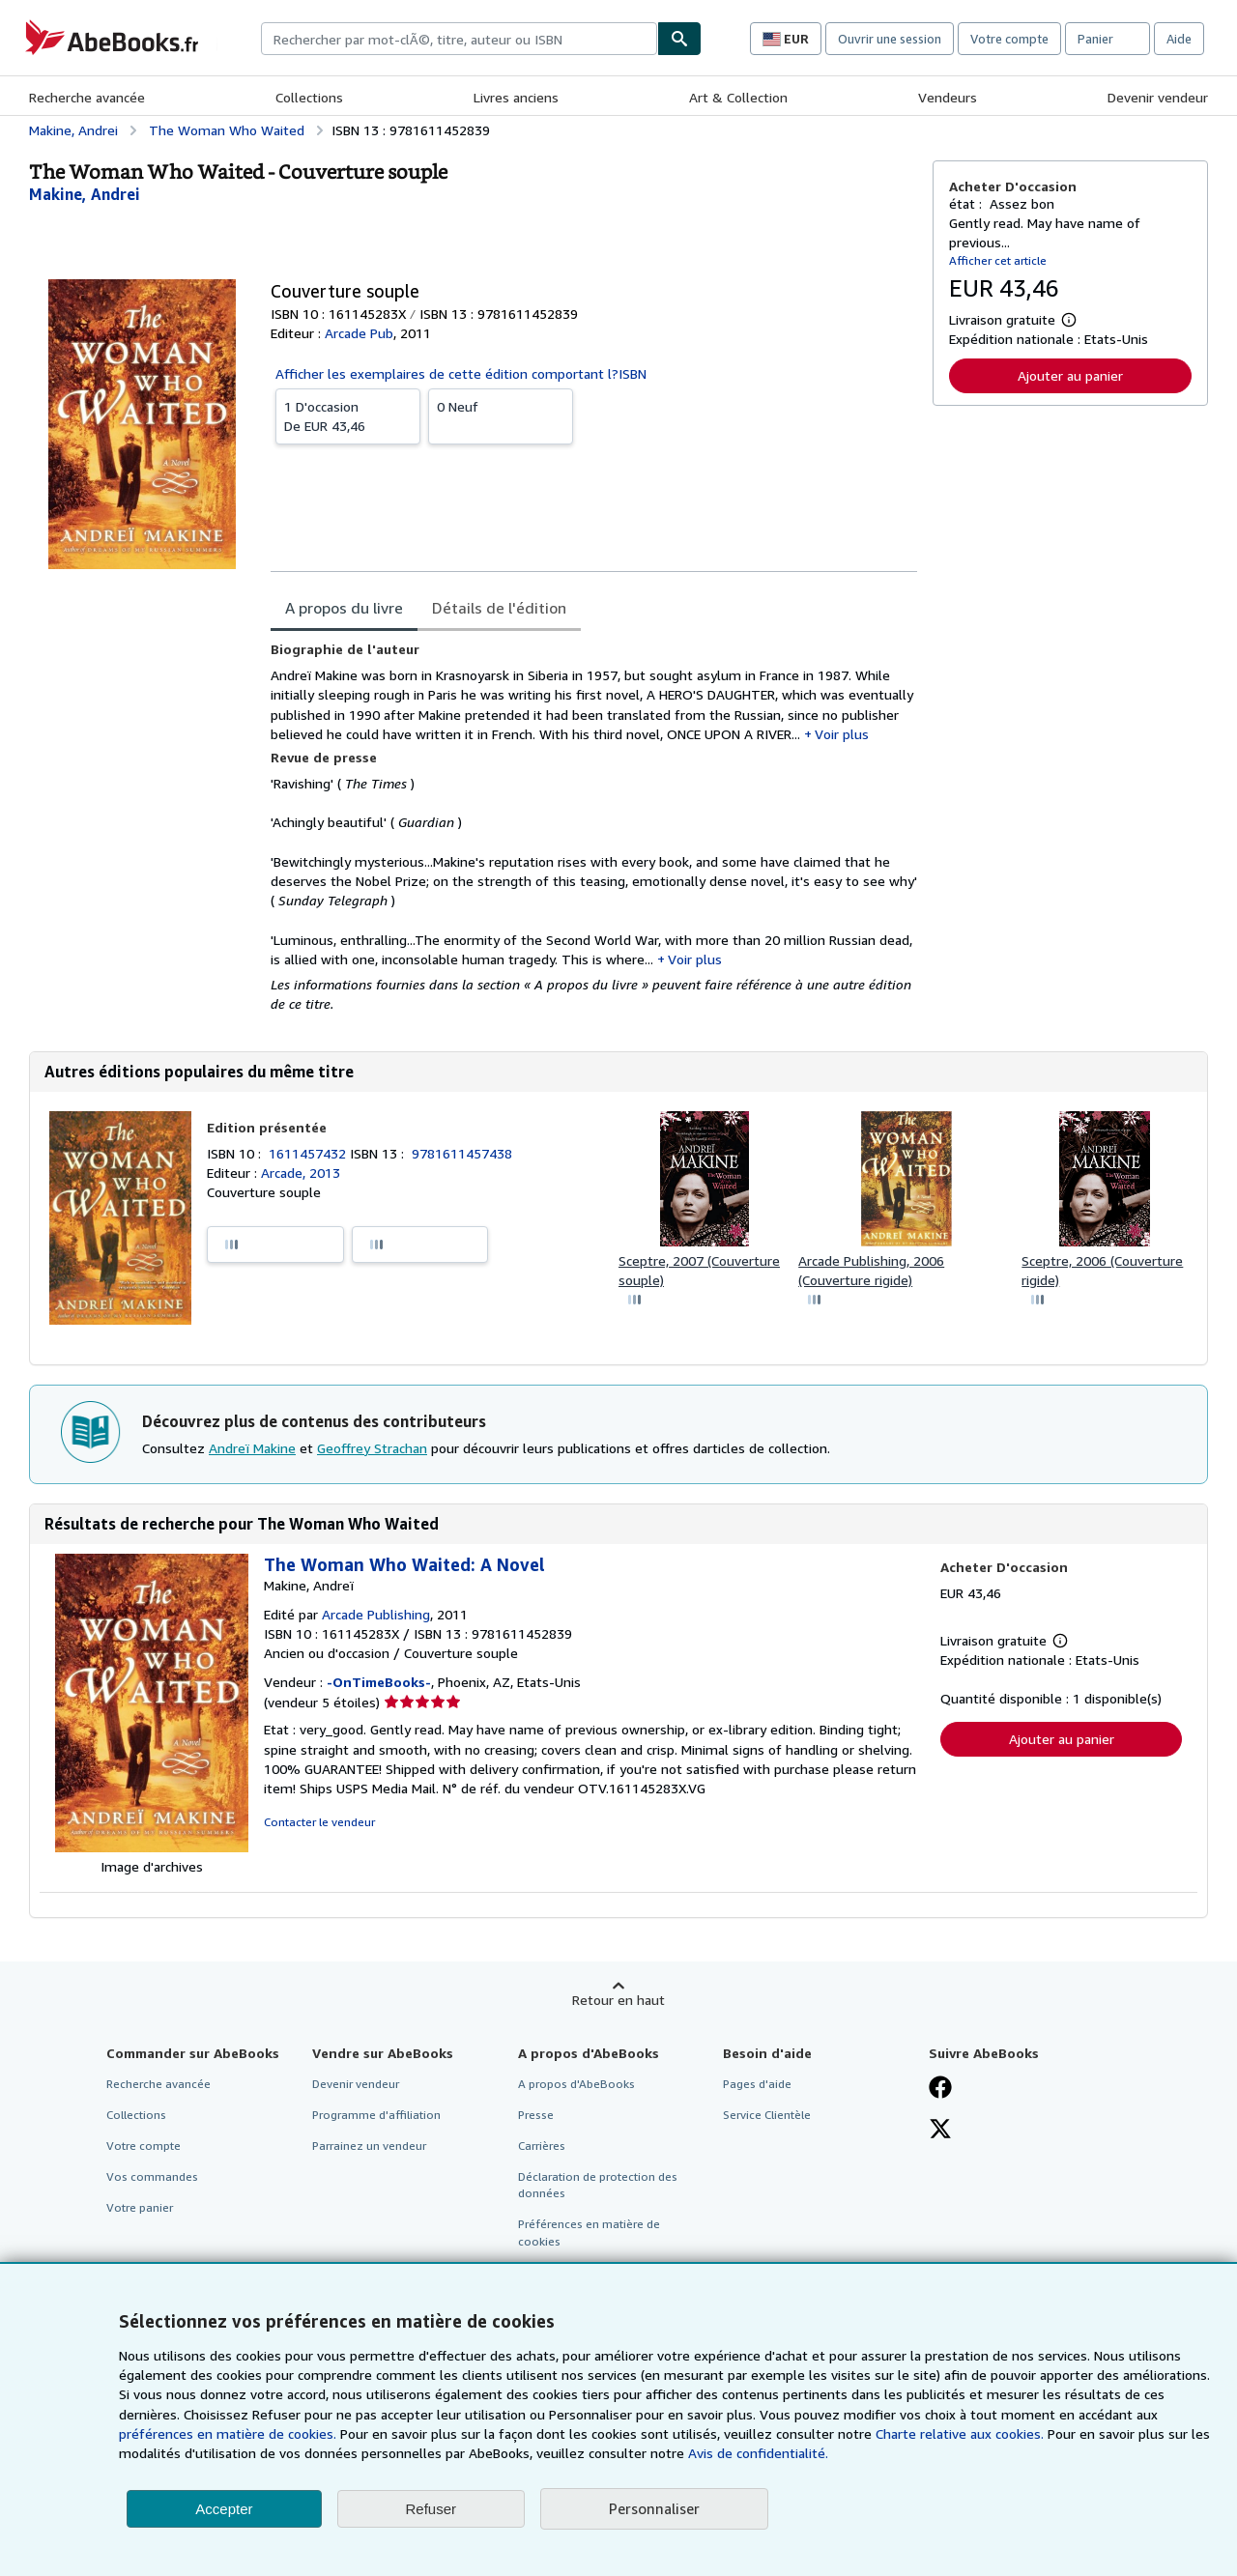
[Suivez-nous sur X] (940, 2130)
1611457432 (309, 1153)
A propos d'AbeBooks (576, 2083)
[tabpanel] (594, 827)
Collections (309, 97)
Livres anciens (516, 97)
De (348, 415)
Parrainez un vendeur (369, 2145)
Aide (1179, 38)
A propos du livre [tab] (344, 607)
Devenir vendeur (1158, 97)
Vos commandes (152, 2176)
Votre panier (139, 2207)
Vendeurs (947, 97)
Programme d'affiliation (376, 2114)
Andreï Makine (252, 1448)
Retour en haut (618, 1999)
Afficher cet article (998, 260)
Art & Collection (738, 97)
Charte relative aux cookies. (962, 2433)
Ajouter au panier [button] (1070, 375)
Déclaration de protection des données (597, 2184)
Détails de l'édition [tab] (499, 607)
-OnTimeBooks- (379, 1682)
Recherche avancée (87, 97)
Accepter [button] (223, 2509)
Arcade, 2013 (300, 1172)
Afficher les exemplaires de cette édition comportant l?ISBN (461, 373)
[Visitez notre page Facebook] (940, 2089)
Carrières (541, 2145)
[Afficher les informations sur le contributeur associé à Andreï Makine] (84, 194)
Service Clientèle (767, 2114)
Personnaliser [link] (654, 2508)
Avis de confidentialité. (758, 2453)
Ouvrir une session (889, 38)
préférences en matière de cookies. (227, 2433)
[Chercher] (679, 38)
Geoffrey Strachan (372, 1448)
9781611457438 (462, 1153)
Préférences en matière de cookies (589, 2232)
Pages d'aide (757, 2083)
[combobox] (459, 38)
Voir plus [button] (842, 734)
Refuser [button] (431, 2509)
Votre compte (1009, 38)
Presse (536, 2114)
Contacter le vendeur (319, 1822)
